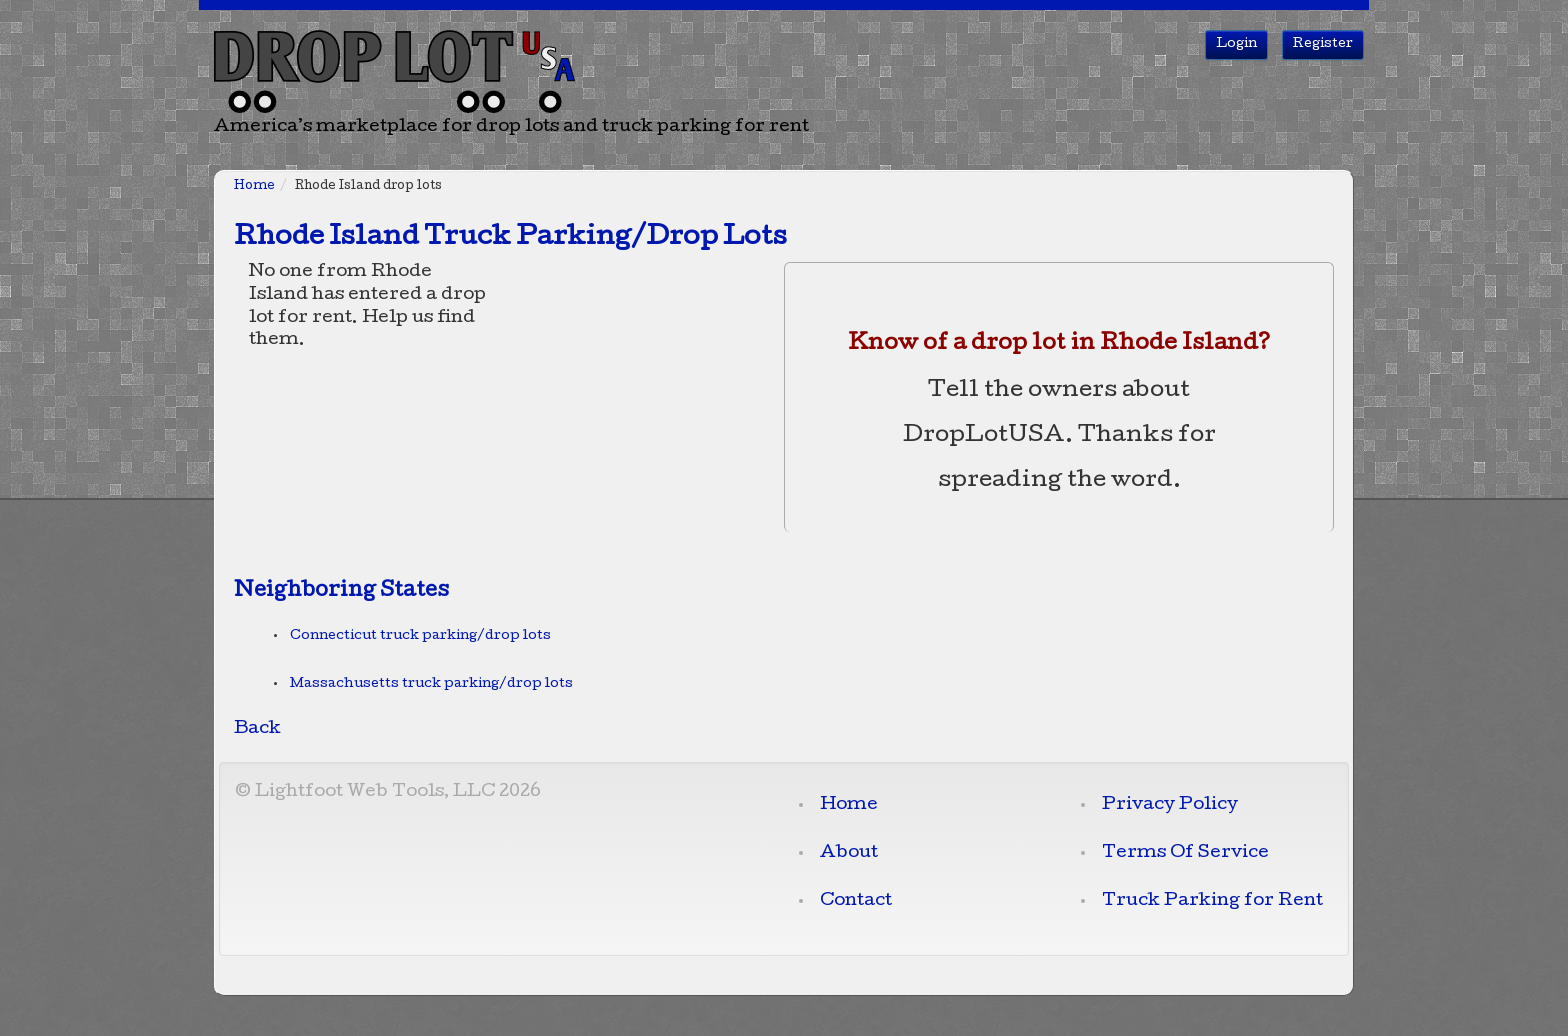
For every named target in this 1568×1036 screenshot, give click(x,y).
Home (254, 187)
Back (257, 729)
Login (1236, 44)
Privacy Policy (1170, 805)
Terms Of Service (1185, 853)
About (849, 853)
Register (1323, 44)
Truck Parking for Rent (1212, 901)
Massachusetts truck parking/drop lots (431, 684)
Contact (856, 901)
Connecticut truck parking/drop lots (420, 636)
